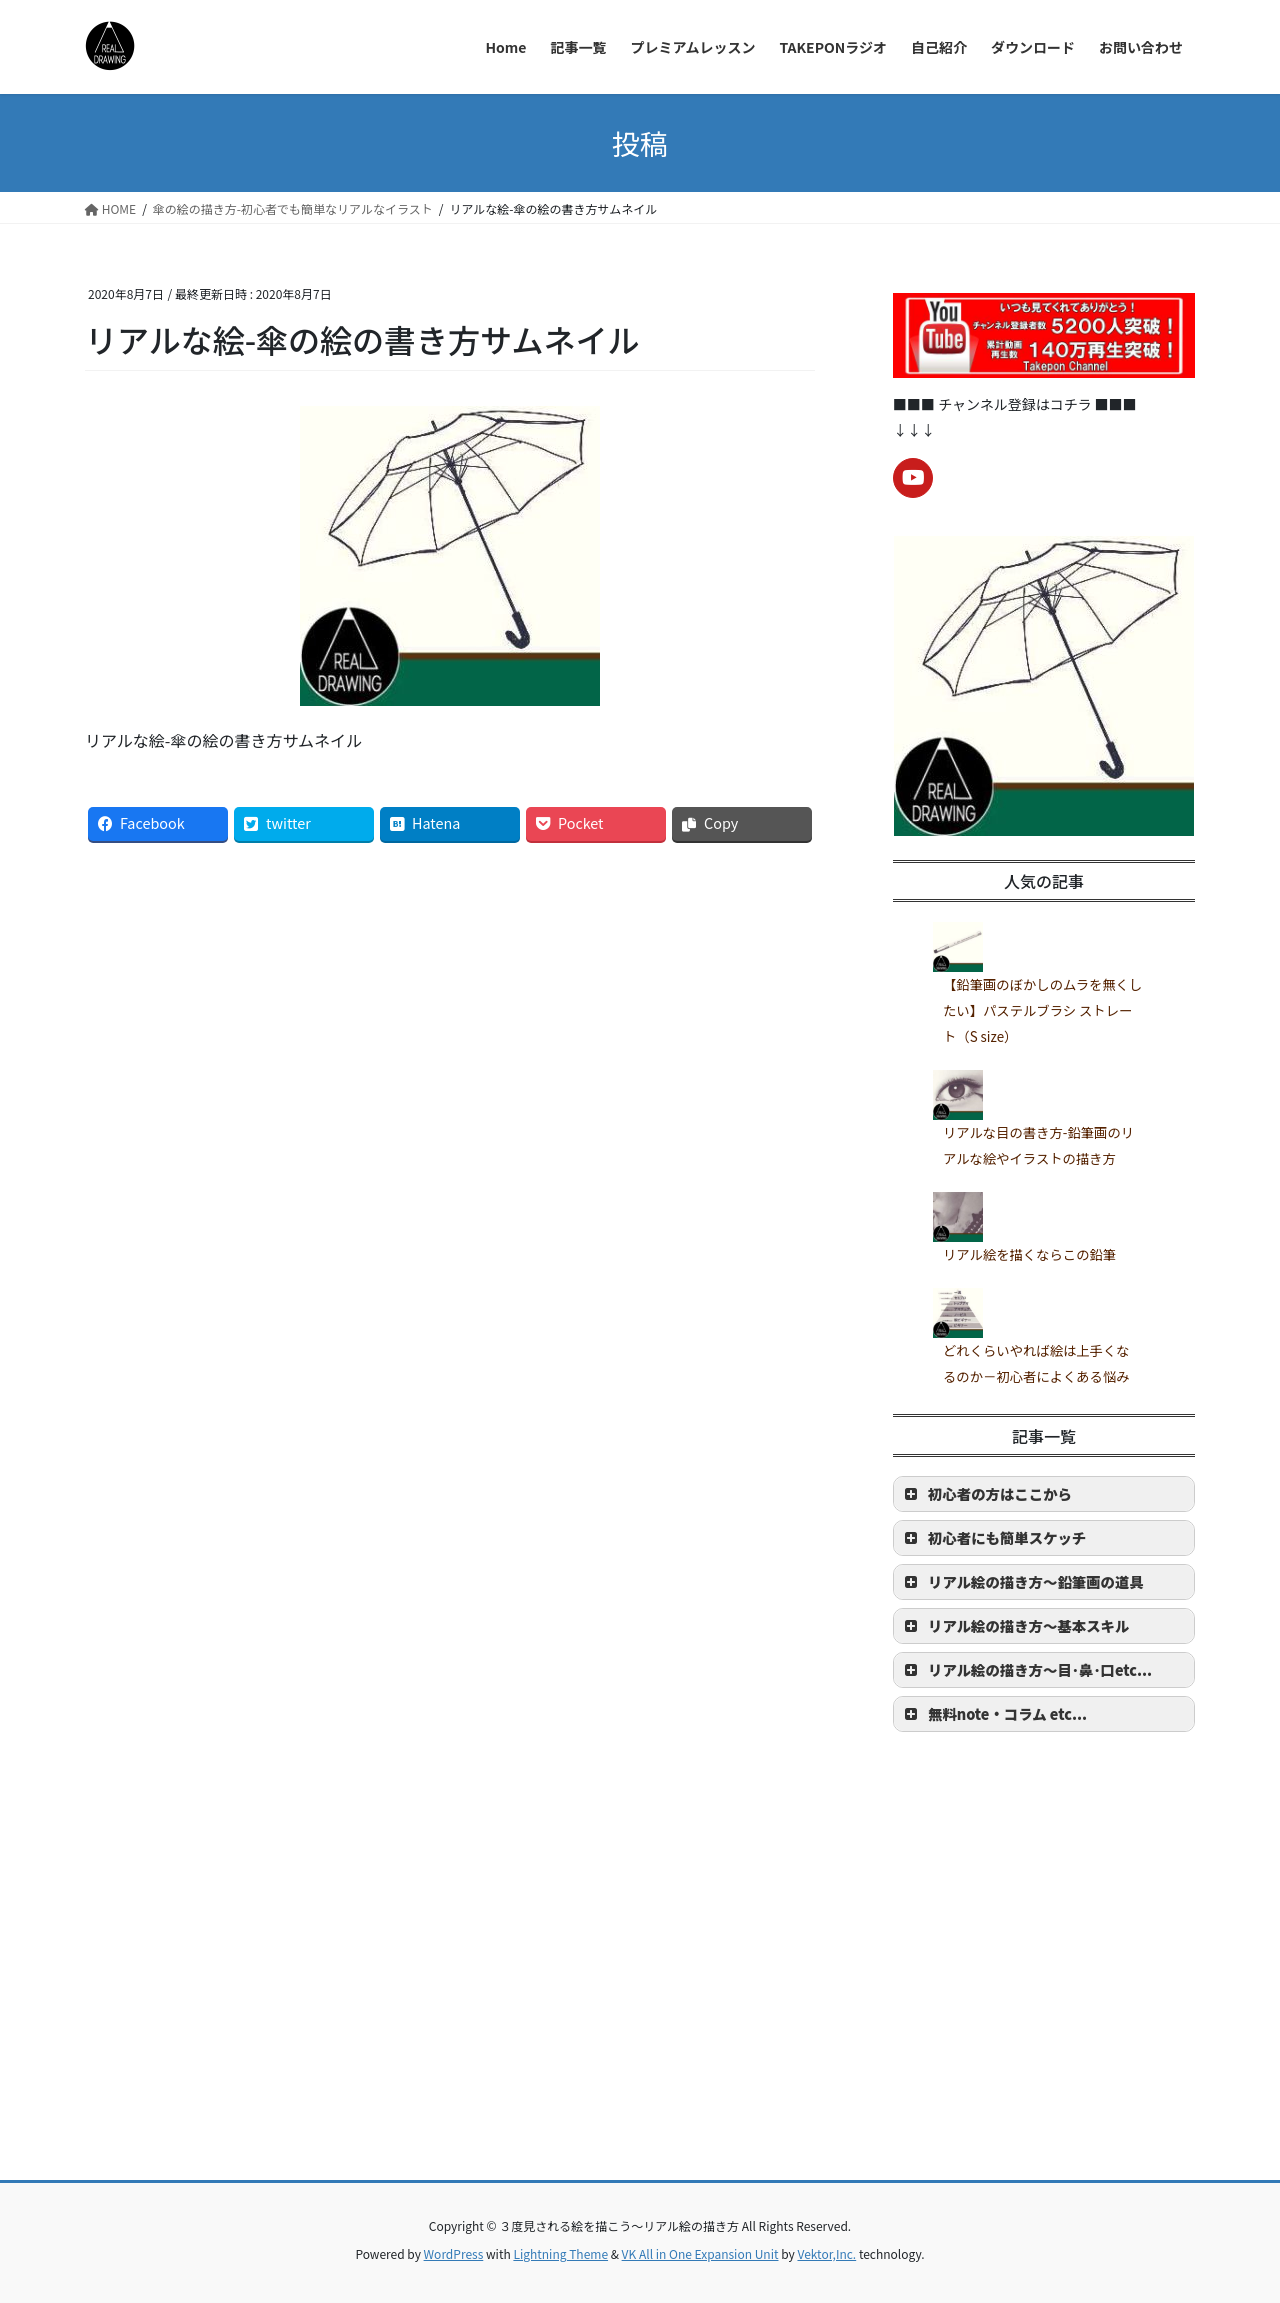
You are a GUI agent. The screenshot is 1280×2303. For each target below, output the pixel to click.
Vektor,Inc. (826, 2253)
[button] (1044, 1494)
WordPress (454, 2253)
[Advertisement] (640, 2000)
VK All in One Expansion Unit (700, 2253)
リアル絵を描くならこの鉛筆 (1029, 1254)
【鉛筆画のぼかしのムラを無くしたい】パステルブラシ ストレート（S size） (1042, 1011)
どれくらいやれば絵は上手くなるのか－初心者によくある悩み (1036, 1363)
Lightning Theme (560, 2253)
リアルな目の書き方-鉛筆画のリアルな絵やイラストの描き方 (1038, 1145)
